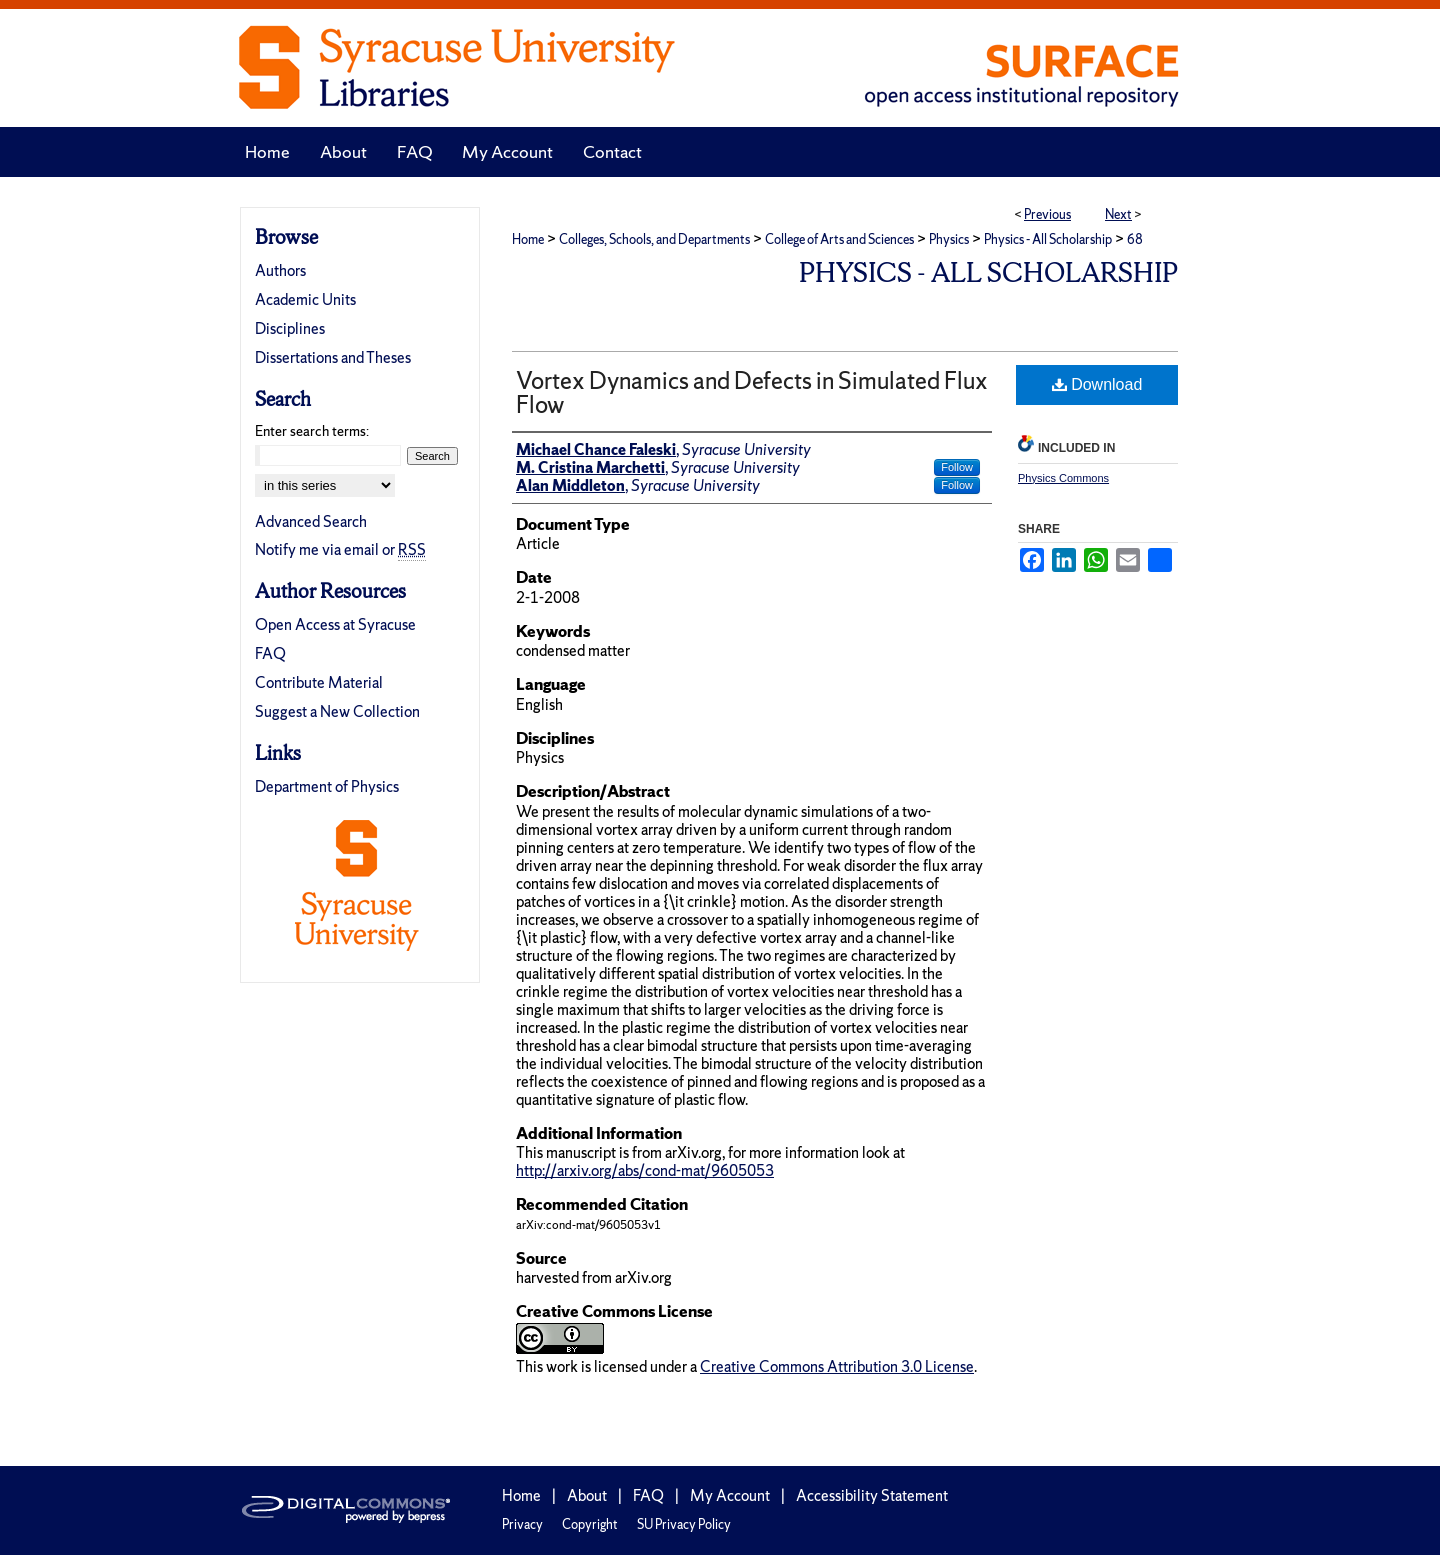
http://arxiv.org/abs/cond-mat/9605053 (645, 1170)
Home (528, 239)
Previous (1047, 214)
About (587, 1495)
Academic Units (305, 299)
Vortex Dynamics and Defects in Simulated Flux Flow (752, 392)
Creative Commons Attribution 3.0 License (837, 1366)
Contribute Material (319, 682)
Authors (280, 270)
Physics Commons (1063, 478)
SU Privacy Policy (684, 1524)
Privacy (522, 1524)
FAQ (270, 653)
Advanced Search (311, 521)
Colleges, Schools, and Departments (654, 239)
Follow (957, 467)
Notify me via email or (340, 549)
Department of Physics (327, 786)
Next (1118, 214)
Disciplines (290, 328)
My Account (730, 1495)
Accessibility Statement (872, 1495)
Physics (949, 239)
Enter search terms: (312, 431)
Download (1097, 384)
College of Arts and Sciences (839, 239)
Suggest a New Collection (337, 711)
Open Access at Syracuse (335, 624)
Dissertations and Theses (333, 357)
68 (1135, 239)
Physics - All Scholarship (1048, 239)
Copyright (590, 1524)
